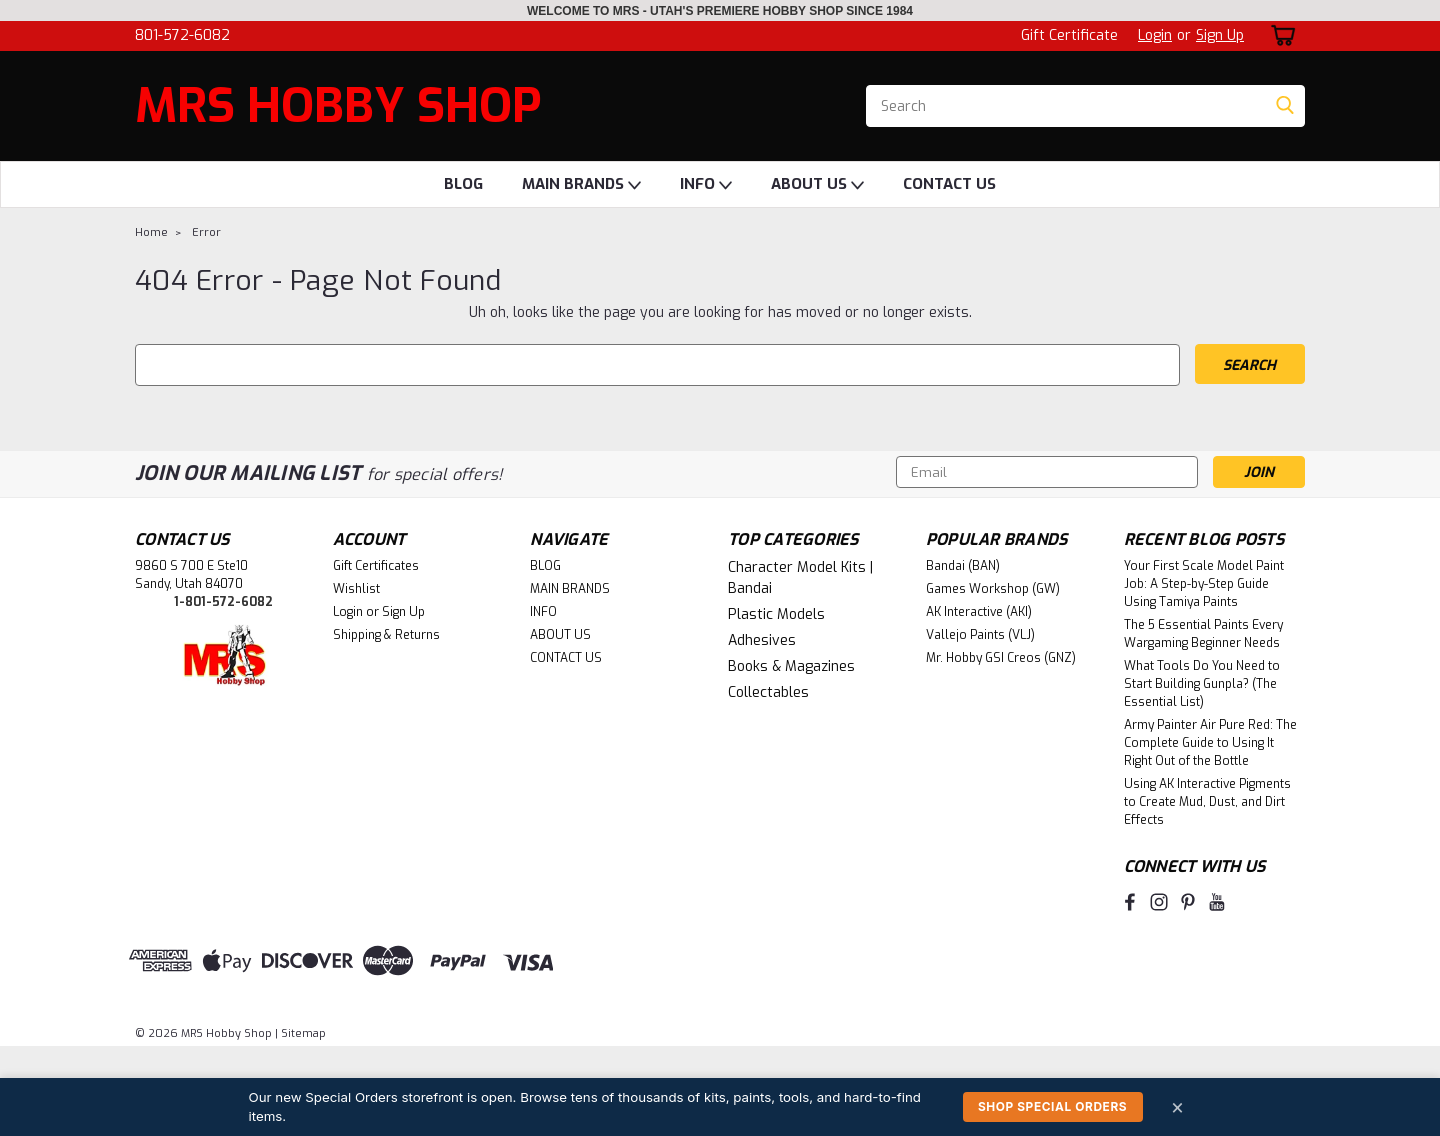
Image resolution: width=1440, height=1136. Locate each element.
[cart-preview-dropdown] (1279, 35)
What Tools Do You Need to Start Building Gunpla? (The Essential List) (1202, 684)
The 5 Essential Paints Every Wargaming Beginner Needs (1203, 634)
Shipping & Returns (386, 635)
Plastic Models (776, 614)
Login (1155, 35)
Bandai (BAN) (963, 566)
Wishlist (356, 589)
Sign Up (1220, 35)
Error (206, 232)
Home (151, 232)
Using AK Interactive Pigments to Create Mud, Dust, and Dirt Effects (1207, 802)
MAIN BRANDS (581, 185)
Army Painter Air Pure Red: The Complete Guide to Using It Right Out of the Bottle (1210, 743)
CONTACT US (949, 184)
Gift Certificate (1069, 35)
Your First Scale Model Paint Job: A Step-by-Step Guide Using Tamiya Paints (1204, 584)
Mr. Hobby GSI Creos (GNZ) (1001, 658)
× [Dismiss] (1178, 1106)
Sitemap (303, 1033)
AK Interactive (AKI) (979, 612)
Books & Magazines (791, 666)
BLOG (463, 184)
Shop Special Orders (1052, 1106)
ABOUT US (817, 185)
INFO (706, 185)
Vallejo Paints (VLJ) (980, 635)
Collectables (768, 692)
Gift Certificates (376, 566)
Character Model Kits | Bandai (800, 578)
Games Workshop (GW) (993, 589)
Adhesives (762, 640)
